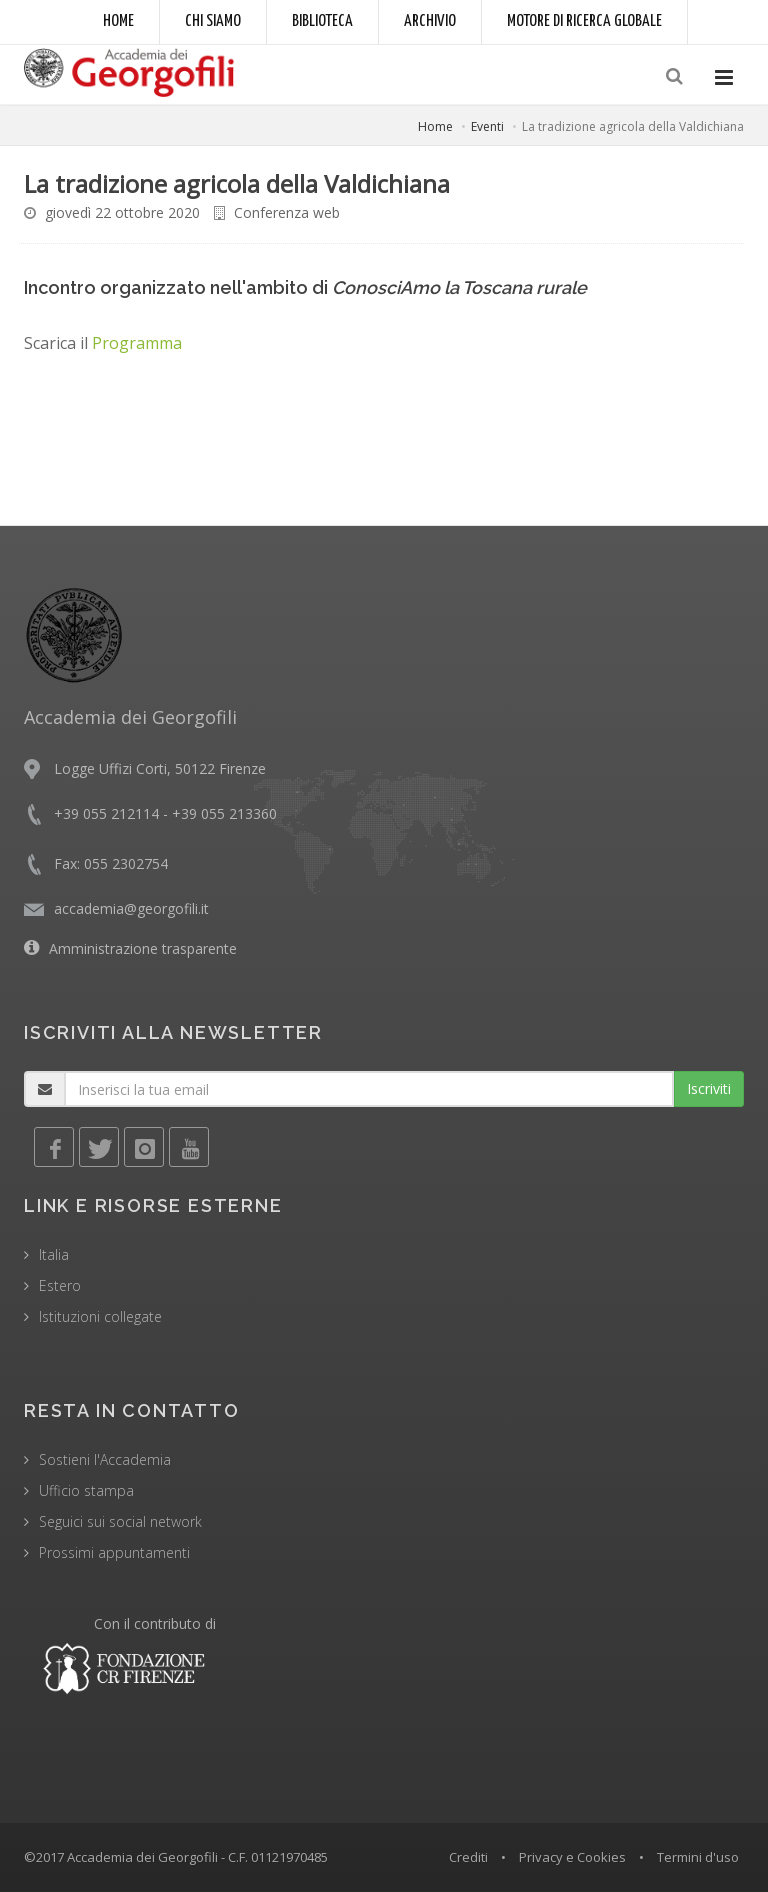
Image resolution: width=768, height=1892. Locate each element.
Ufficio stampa (86, 1490)
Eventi (487, 126)
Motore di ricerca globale (584, 21)
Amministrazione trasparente (143, 948)
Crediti (468, 1857)
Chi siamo (213, 21)
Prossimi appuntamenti (114, 1552)
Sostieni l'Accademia (105, 1459)
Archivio (430, 21)
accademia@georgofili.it (131, 908)
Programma (137, 343)
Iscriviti (709, 1088)
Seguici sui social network (120, 1521)
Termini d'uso (698, 1857)
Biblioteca (322, 21)
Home (118, 21)
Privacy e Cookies (572, 1857)
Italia (54, 1254)
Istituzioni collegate (100, 1316)
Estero (60, 1285)
